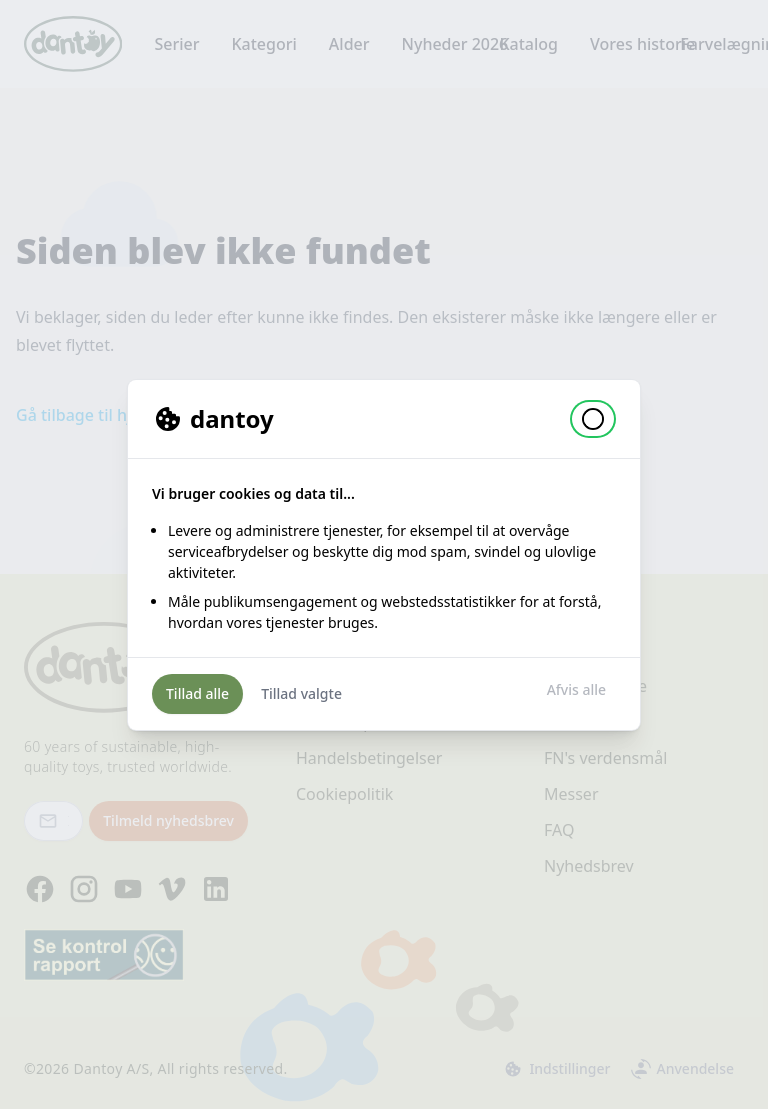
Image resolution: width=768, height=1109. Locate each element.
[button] (593, 419)
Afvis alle (576, 689)
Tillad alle (197, 693)
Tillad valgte (301, 693)
